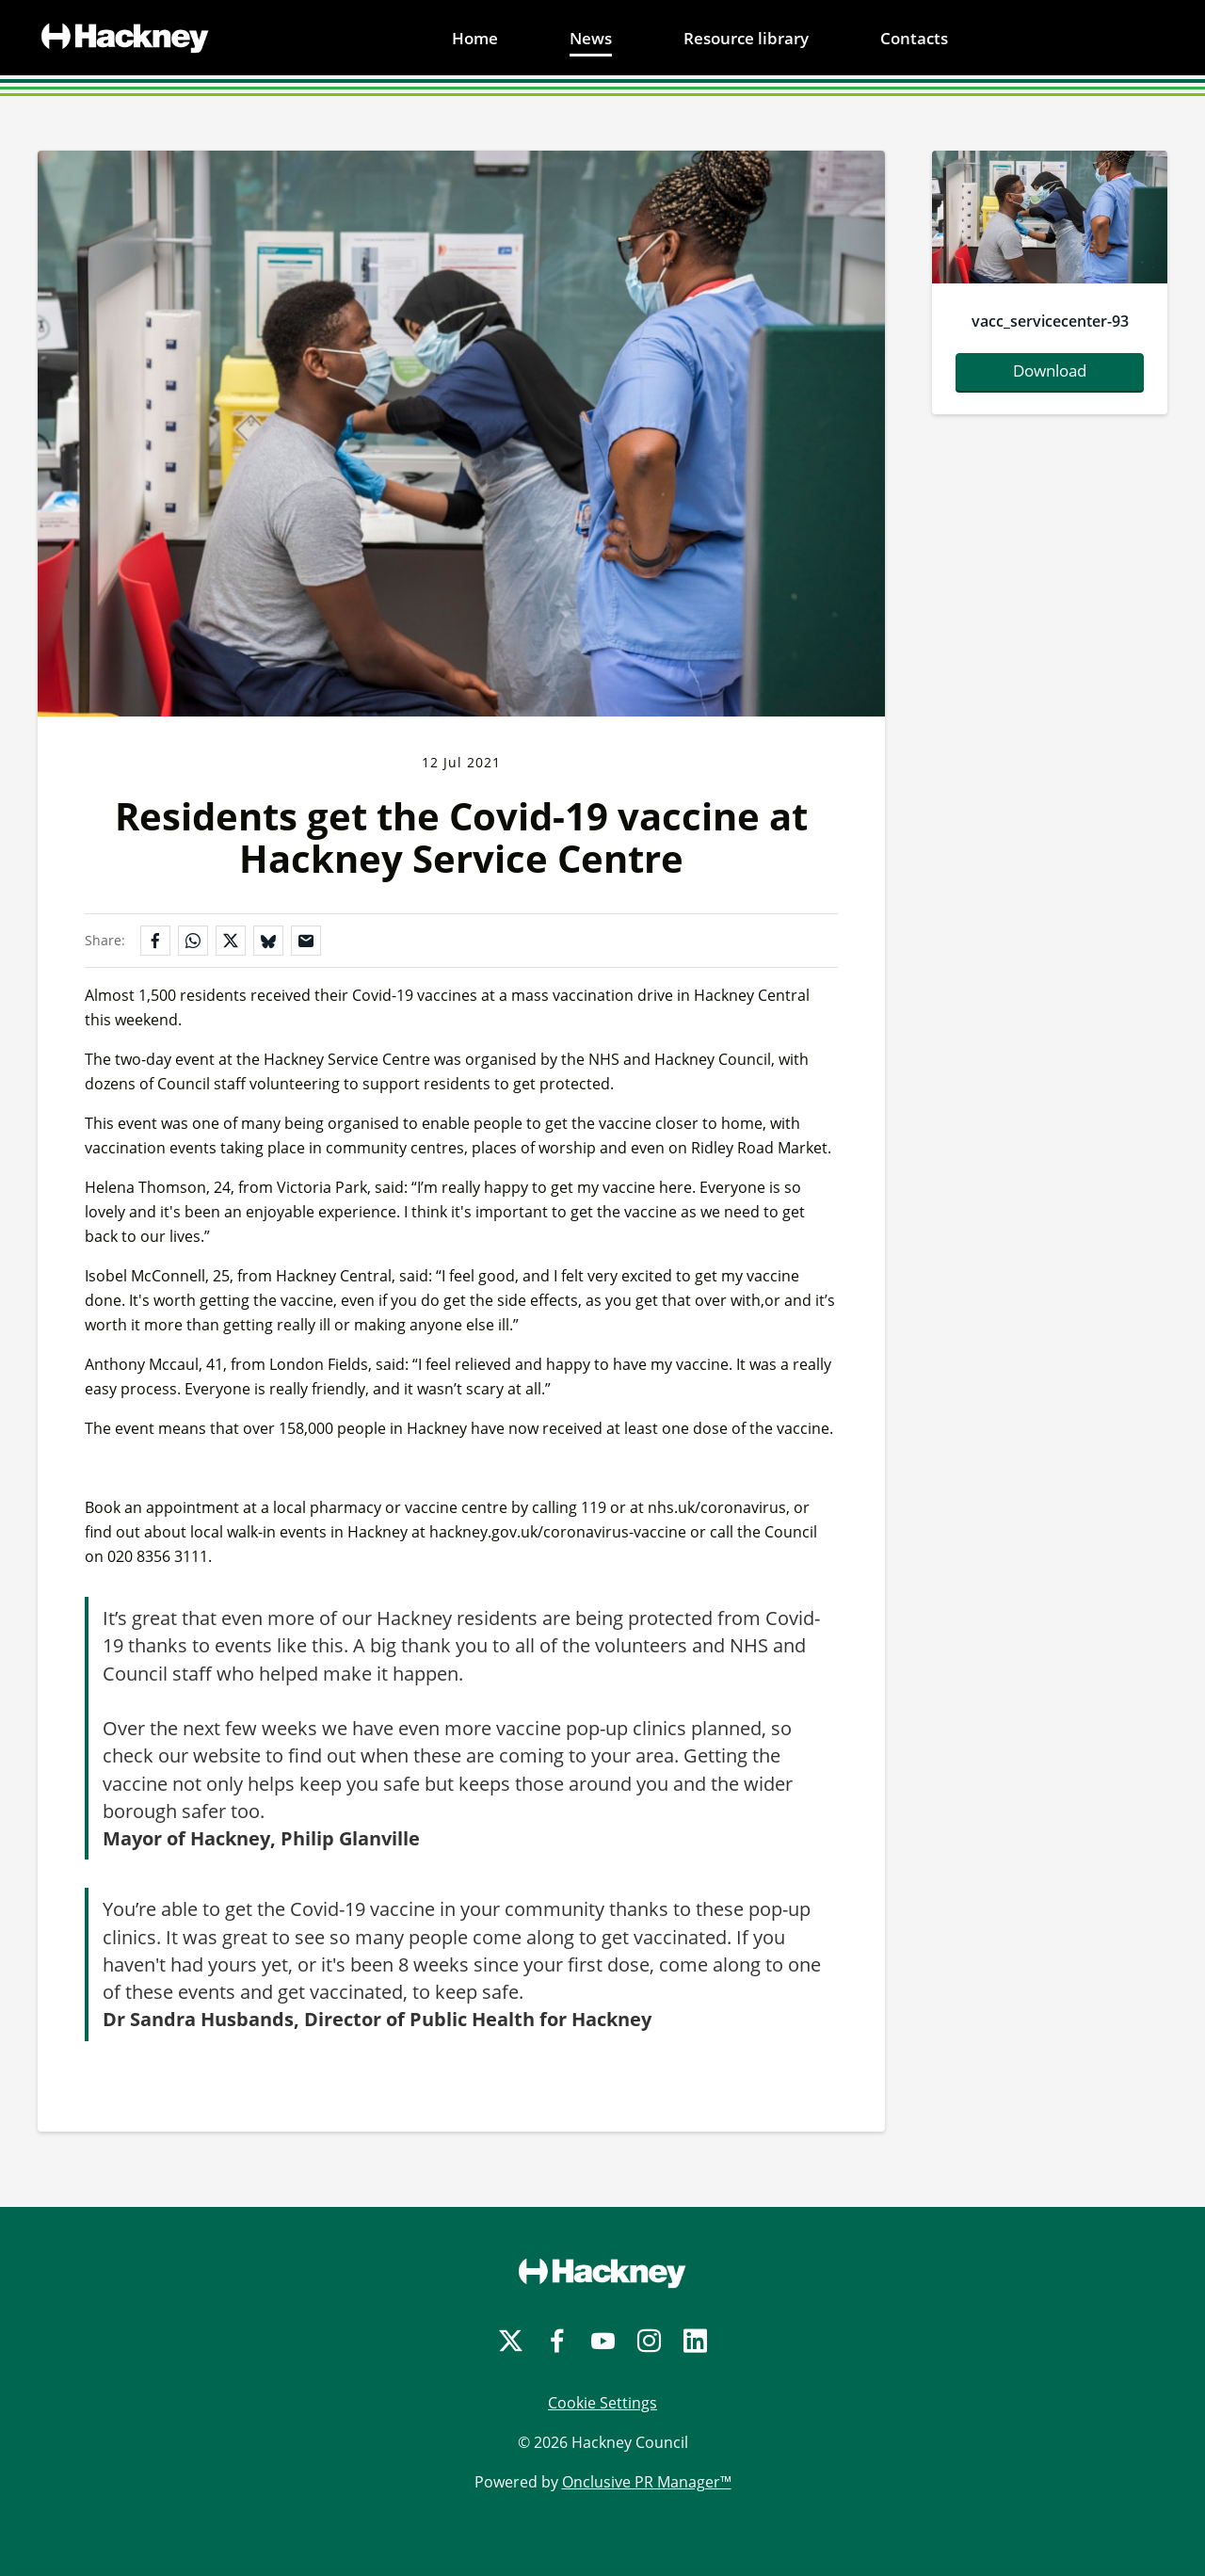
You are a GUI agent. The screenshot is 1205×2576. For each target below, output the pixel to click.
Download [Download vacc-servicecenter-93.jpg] (1049, 370)
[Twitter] (510, 2341)
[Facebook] (557, 2341)
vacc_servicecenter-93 (1050, 321)
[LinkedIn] (695, 2341)
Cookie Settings (602, 2402)
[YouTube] (603, 2341)
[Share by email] (306, 941)
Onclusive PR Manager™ (646, 2481)
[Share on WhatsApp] (193, 941)
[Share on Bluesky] (268, 941)
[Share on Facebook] (155, 941)
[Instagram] (649, 2341)
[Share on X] (231, 941)
